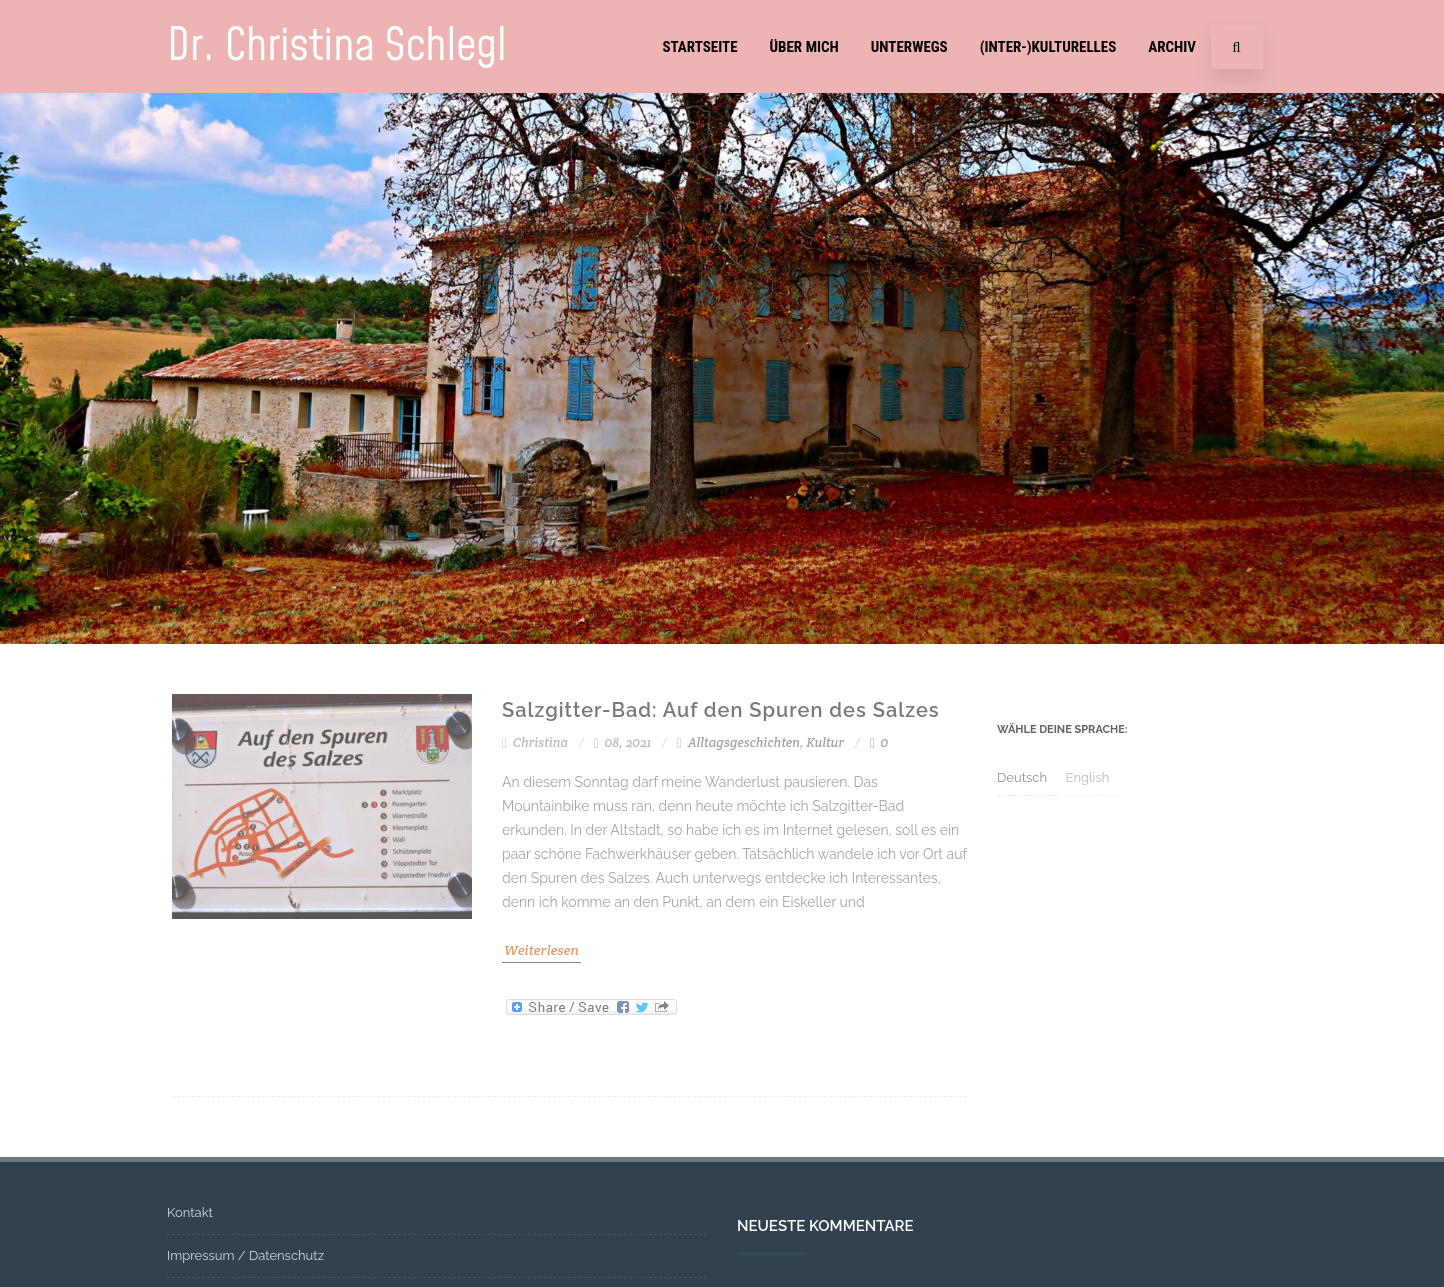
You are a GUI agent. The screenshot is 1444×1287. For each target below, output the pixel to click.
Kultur (825, 742)
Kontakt (190, 1212)
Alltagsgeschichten (744, 742)
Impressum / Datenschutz (245, 1255)
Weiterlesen (541, 950)
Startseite (699, 47)
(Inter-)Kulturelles (1048, 47)
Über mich (804, 47)
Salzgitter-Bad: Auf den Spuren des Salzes (721, 710)
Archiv (1172, 47)
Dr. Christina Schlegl (337, 46)
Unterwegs (909, 47)
